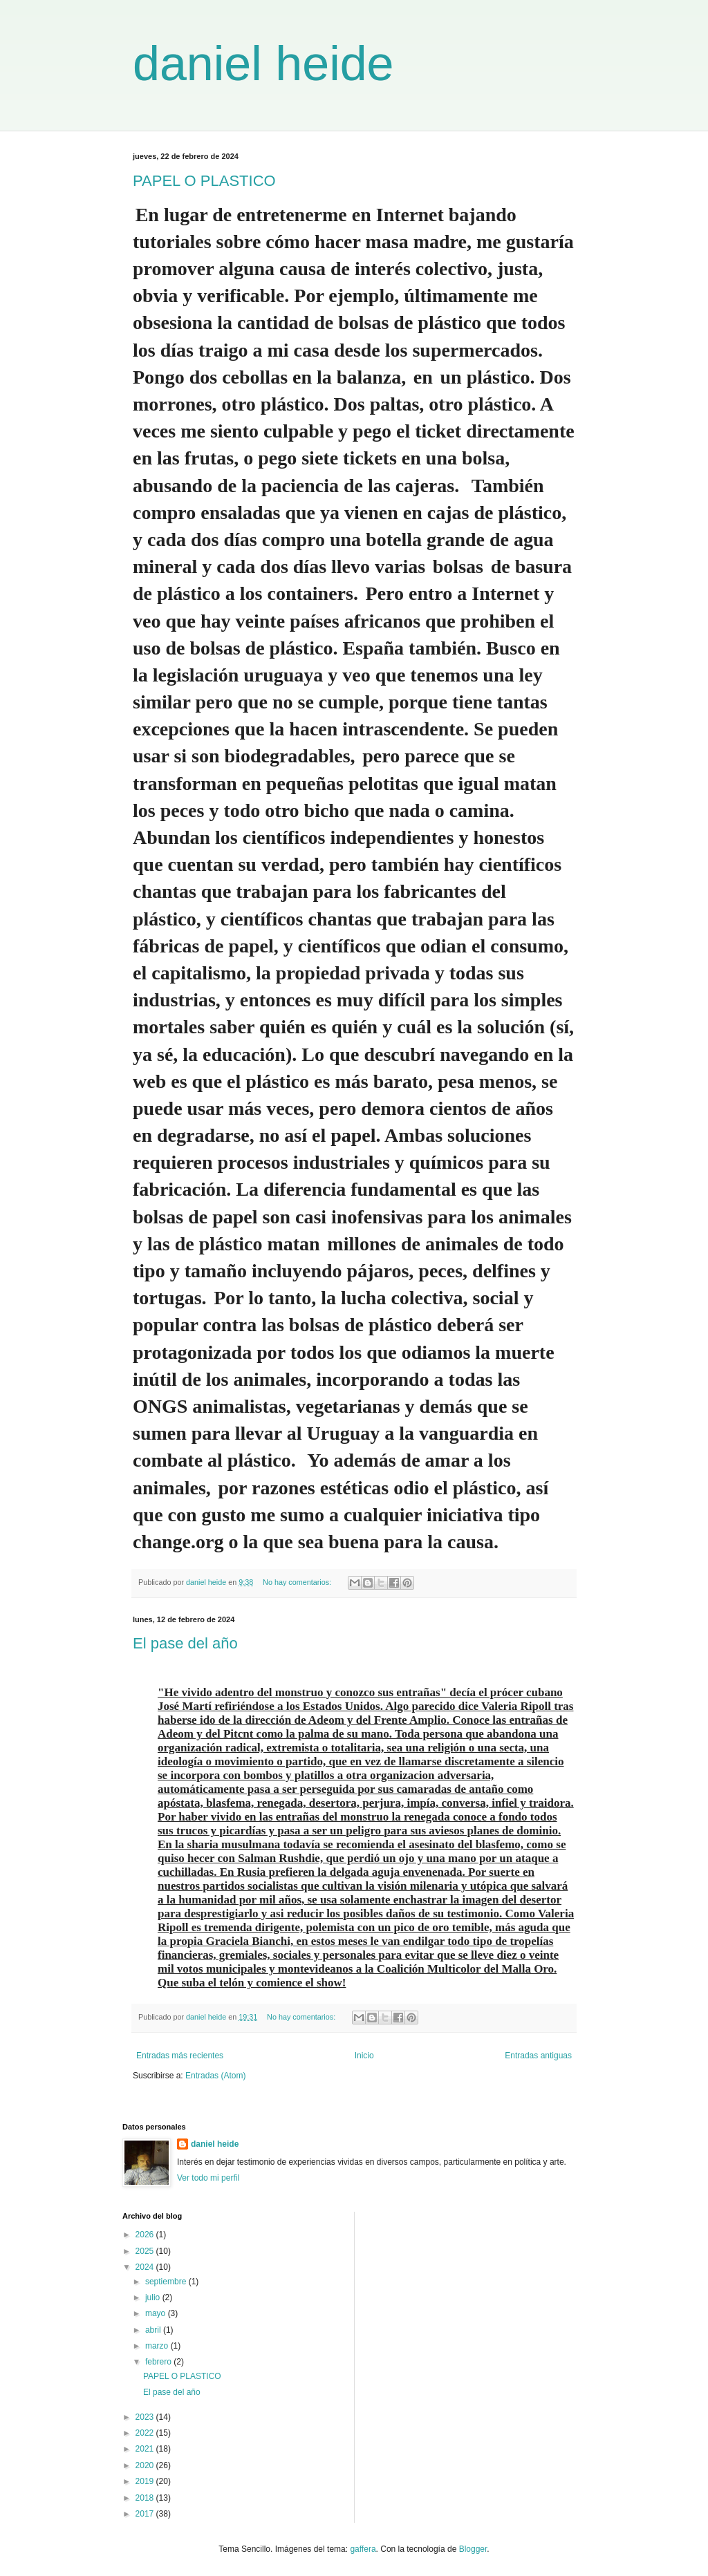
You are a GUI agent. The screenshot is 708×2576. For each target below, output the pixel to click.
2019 (146, 2481)
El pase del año (185, 1643)
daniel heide (263, 64)
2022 (146, 2433)
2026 (146, 2234)
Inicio (364, 2055)
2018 (146, 2498)
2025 (146, 2251)
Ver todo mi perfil (208, 2178)
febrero (159, 2362)
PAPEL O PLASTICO (204, 180)
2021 (146, 2449)
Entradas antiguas (538, 2055)
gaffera (362, 2549)
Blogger (473, 2549)
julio (153, 2297)
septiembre (167, 2281)
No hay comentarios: (298, 1582)
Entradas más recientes (179, 2055)
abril (154, 2330)
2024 (146, 2267)
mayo (156, 2313)
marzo (158, 2346)
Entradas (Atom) (215, 2075)
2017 (146, 2514)
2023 (146, 2417)
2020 (146, 2465)
